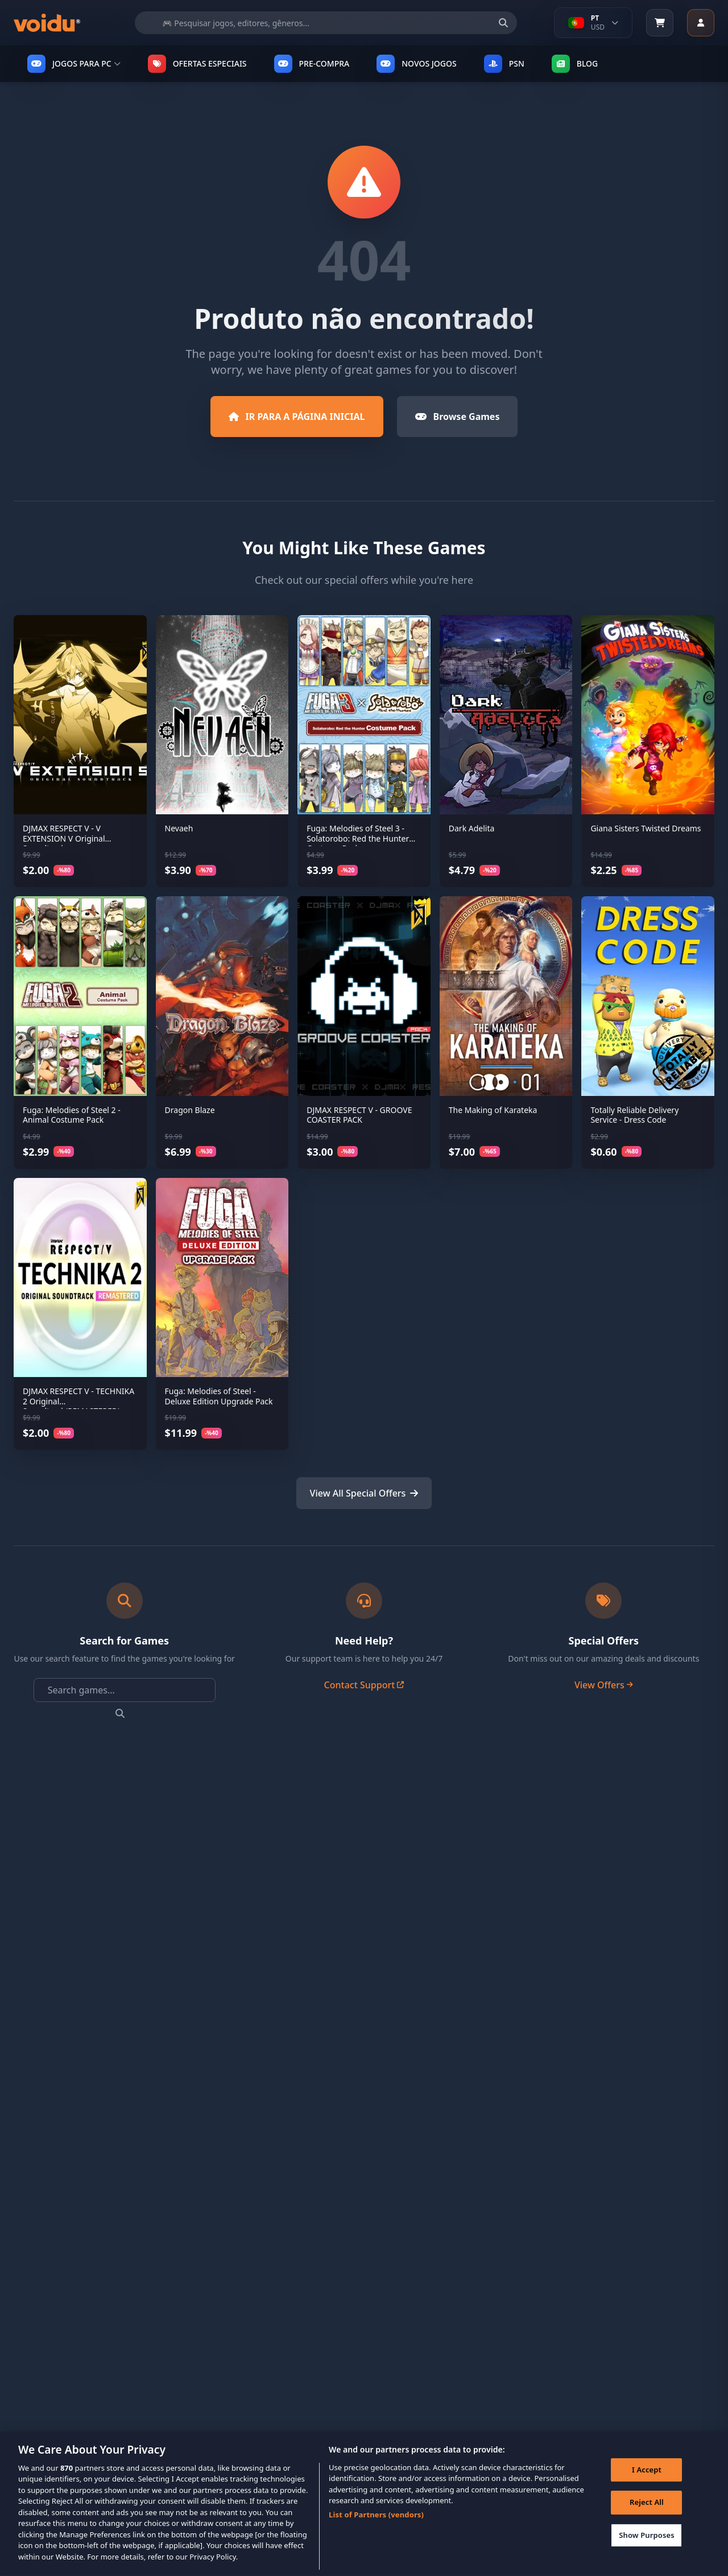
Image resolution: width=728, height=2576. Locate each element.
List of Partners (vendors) (376, 2531)
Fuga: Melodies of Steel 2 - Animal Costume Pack (72, 1115)
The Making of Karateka (493, 1109)
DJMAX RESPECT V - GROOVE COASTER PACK (359, 1115)
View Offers (603, 1685)
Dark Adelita (472, 828)
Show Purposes (647, 2552)
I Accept (646, 2487)
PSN (504, 64)
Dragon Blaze (190, 1109)
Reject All (647, 2519)
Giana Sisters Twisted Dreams (645, 828)
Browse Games (457, 416)
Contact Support (364, 1685)
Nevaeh (179, 828)
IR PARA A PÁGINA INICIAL (297, 416)
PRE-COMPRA (312, 64)
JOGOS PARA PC (74, 64)
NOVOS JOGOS (416, 64)
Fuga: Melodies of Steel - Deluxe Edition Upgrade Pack (219, 1396)
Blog (575, 64)
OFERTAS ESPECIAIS (197, 64)
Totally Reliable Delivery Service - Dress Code (634, 1115)
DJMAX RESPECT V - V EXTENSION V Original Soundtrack (64, 838)
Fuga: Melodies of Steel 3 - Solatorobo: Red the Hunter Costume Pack (358, 838)
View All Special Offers (364, 1493)
